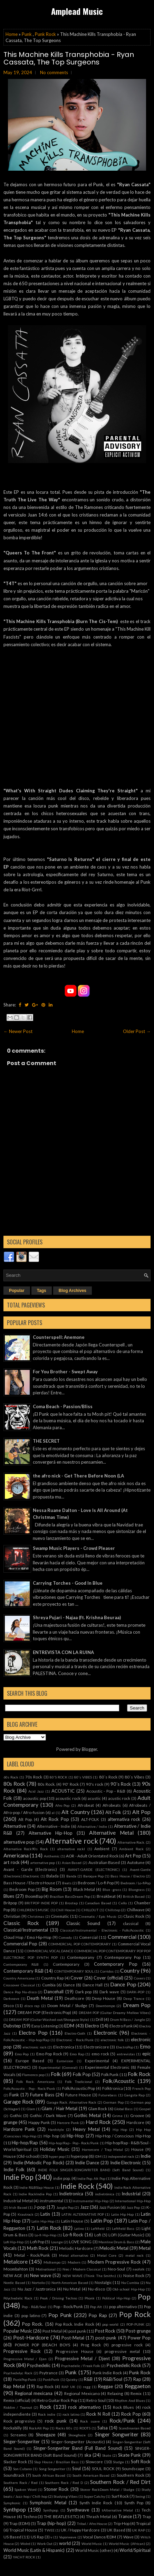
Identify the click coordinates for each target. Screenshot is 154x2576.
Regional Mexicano (82, 2393)
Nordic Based (14, 2283)
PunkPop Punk (25, 2379)
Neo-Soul (116, 2268)
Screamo (18, 2434)
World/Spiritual (135, 2550)
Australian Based (104, 1862)
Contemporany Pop (122, 1957)
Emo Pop (22, 2054)
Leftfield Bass (123, 2228)
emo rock (100, 2053)
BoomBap (34, 1896)
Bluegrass (136, 1889)
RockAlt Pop (39, 2428)
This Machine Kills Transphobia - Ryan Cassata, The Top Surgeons (68, 58)
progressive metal (122, 2351)
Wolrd (25, 2544)
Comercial (88, 1937)
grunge (10, 2122)
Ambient (101, 1848)
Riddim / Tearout (17, 2407)
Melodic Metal (113, 2248)
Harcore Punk (68, 2123)
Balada (52, 1875)
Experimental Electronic (107, 2067)
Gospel (145, 2109)
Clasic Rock (133, 1916)
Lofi (97, 2234)
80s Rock (14, 1784)
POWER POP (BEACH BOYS (42, 2344)
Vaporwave (67, 2537)
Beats (66, 1883)
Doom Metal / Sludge (67, 2005)
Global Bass (123, 2109)
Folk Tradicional (78, 2081)
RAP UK (68, 2387)
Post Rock (105, 2331)
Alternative (14, 1826)
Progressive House (75, 2351)
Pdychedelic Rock (17, 2298)
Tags (41, 1290)
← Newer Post (17, 1031)
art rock (11, 1862)
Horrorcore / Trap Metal (102, 2149)
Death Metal (40, 1998)
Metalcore (15, 2261)
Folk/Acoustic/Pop (78, 2088)
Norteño (38, 2283)
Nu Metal (71, 2288)
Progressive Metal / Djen (25, 2359)
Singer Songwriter (116, 2434)
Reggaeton (138, 2386)
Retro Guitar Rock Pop (57, 2400)
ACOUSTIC (63, 1791)
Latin (45, 2214)
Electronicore (96, 2046)
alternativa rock (124, 1819)
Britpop (10, 1902)
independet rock (121, 2156)
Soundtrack (14, 2475)
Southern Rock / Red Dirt (120, 2482)
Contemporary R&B (23, 1971)
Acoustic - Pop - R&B (106, 1790)
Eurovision (65, 2061)
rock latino (70, 2414)
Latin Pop (101, 2220)
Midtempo (52, 2262)
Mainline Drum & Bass (116, 2242)
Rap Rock (45, 2386)
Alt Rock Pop (55, 1819)
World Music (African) (127, 2544)
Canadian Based (98, 1903)
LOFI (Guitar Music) (126, 2234)
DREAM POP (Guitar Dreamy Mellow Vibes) (115, 2013)
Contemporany (80, 1957)
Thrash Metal (98, 2516)
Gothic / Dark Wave (48, 2115)
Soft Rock (141, 2461)
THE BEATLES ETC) (61, 2516)
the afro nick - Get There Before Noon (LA (78, 1476)
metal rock (134, 2255)
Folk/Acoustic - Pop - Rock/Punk (29, 2088)
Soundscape (133, 2468)
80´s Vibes (134, 1776)
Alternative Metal (111, 1833)
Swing (140, 2496)
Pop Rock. (32, 2324)
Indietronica (71, 2193)
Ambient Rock (131, 1849)
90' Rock (70, 1784)
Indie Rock (77, 2186)
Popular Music (17, 2331)
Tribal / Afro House (92, 2524)
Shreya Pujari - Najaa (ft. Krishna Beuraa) (77, 1617)
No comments (54, 72)
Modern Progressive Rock (114, 2262)
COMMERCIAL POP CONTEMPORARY (79, 1944)
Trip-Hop (121, 2523)
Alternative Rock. (131, 1842)
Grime (117, 2116)
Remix (136, 2393)
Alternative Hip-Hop (51, 1833)
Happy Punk (39, 2122)
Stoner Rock (56, 2489)
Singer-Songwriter (21, 2441)
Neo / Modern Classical (81, 2269)
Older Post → (137, 1031)
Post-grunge (138, 2331)
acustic (94, 1798)
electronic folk (112, 2040)
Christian (11, 1916)
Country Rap (52, 1977)
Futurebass (107, 2095)
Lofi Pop (37, 2241)
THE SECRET (46, 1441)
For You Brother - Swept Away (65, 1371)
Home (12, 34)
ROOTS (84, 2428)
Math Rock (38, 2248)
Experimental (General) (58, 2067)
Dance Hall (93, 1984)
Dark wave (109, 1991)
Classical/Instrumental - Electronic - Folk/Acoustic (102, 1930)
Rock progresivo (19, 2420)
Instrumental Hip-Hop (90, 2201)
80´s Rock (108, 1776)
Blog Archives (72, 1290)
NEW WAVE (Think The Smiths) (89, 2276)
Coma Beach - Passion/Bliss (63, 1406)
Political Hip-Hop (116, 2298)
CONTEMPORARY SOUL (74, 1971)
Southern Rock (130, 2475)
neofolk (139, 2269)
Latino (79, 2228)
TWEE (49, 2530)
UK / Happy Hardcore (80, 2529)
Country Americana (19, 1978)
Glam (31, 2109)
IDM (98, 2156)
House (137, 2149)
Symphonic (12, 2503)
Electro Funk (121, 2025)
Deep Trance (133, 1998)
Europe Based (30, 2060)
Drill (99, 2019)
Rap (137, 2379)
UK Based (116, 2529)
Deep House (103, 1998)
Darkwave (11, 1998)
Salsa (102, 2427)
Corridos (107, 1971)
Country (129, 1970)
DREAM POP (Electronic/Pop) (44, 2012)
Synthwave (78, 2510)
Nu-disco (96, 2288)
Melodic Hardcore (76, 2248)
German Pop (113, 2102)
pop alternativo (123, 2306)
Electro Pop (33, 2032)
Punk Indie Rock (107, 2372)
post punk (77, 2330)
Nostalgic (103, 2282)
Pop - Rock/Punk (68, 2306)
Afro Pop (62, 1805)
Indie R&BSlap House (36, 2187)
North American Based (69, 2283)
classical (130, 1923)
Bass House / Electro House (29, 1882)
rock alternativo (84, 2407)
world (65, 2543)
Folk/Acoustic (119, 2081)
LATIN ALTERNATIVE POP (82, 2214)
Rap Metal (14, 2386)
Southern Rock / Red (20, 2482)
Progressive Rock (22, 2351)
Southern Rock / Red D (64, 2482)
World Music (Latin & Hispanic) (34, 2550)
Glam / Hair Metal (59, 2108)
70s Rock (33, 1776)
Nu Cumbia (130, 2283)
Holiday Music (54, 2149)
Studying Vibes (66, 2496)
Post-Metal (72, 2338)
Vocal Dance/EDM (99, 2536)
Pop (144, 2296)
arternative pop (42, 1863)
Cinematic (60, 1916)
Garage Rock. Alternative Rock (72, 2102)
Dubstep (12, 2025)
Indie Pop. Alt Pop (91, 2178)
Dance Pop (123, 1984)
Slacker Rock (15, 2461)
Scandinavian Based (135, 2428)
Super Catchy (94, 2496)
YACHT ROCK (24, 2557)
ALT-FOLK (90, 1819)
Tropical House (23, 2529)
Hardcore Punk (19, 2129)
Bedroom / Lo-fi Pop (96, 1882)
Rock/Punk (122, 2420)
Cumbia (49, 1984)
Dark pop (83, 1991)
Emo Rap (77, 2054)
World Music (91, 2544)
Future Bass (42, 2094)
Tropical (143, 2523)
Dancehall (54, 1991)
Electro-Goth (75, 2033)
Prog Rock (91, 2344)
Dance (69, 1984)
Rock (45, 2407)
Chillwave (136, 1909)
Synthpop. (51, 2510)
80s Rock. (46, 1784)
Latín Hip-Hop (42, 2221)
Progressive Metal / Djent (82, 2358)
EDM (69, 2025)
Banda (71, 1876)
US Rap (37, 2536)
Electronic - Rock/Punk (75, 2040)
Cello (122, 1903)
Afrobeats (112, 1805)
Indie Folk (14, 2169)
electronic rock (34, 2047)
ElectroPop (124, 2047)
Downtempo (105, 2006)
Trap (147, 2516)
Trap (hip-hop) (51, 2523)
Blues (8, 1896)
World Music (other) (94, 2550)
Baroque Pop (93, 1876)
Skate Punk (129, 2455)
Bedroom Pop (21, 1889)
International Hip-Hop (133, 2201)
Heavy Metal (86, 2129)
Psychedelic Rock (124, 2365)
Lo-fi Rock (73, 2234)
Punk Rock (45, 34)
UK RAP (138, 2530)
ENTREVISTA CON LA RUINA (63, 1652)
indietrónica (104, 2194)
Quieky (71, 2379)
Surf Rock (120, 2496)
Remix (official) (16, 2400)
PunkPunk (51, 2379)
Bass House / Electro (127, 1876)
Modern (74, 2262)
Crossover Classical (19, 1985)
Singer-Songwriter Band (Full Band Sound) (77, 2448)
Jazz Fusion (109, 2207)
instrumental (51, 2200)
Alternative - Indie (53, 1826)
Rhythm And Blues (130, 2400)
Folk (56, 2074)
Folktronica (112, 2088)
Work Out (44, 2544)
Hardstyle (56, 2129)
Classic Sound (83, 1923)
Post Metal (52, 2330)
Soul (76, 2468)
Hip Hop (120, 2129)
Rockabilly (12, 2427)
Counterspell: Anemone (59, 1337)
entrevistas (126, 2054)
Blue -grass (112, 1889)
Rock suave (90, 2421)
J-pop (39, 2207)
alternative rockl (71, 1849)
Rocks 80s (64, 2428)
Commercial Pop (20, 1943)
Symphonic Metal (48, 2502)
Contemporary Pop (115, 1964)
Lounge (57, 2242)
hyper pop (57, 2156)
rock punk (56, 2421)
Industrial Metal (18, 2200)
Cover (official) (108, 1978)
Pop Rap (98, 2315)
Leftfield (98, 2228)
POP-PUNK (135, 2324)
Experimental (97, 2060)
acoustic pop (34, 1798)
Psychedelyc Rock (17, 2373)
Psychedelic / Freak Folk (80, 2366)
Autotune (136, 1862)
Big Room (51, 1889)
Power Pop (139, 2338)
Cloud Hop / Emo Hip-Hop (27, 1937)
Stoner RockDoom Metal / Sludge (107, 2489)
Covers (139, 1978)
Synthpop (14, 2509)
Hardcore (135, 2122)
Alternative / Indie (92, 1826)
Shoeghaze (77, 2435)
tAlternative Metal (117, 2510)
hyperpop (79, 2156)
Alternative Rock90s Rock (25, 1849)
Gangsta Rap (134, 2095)
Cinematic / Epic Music (98, 1916)
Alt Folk (113, 1812)
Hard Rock (98, 2122)
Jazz (84, 2207)
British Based (134, 1896)
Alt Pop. (25, 1819)
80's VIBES (83, 1777)
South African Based (48, 2475)
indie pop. (61, 2178)
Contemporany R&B (21, 1964)
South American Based (91, 2475)
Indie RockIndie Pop (35, 2194)
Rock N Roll (98, 2414)
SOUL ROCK (103, 2468)
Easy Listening (44, 2025)
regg (86, 2387)
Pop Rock (135, 2314)
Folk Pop (82, 2074)
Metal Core (106, 2255)
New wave (40, 2275)
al (53, 1813)
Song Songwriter (52, 2469)
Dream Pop (137, 2005)
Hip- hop (51, 2135)
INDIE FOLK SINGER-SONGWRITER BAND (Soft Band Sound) (91, 2170)
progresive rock (127, 2344)
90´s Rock (120, 1784)
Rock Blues (123, 2407)
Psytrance (48, 2372)
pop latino (30, 2315)
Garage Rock (18, 2101)
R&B (88, 2379)
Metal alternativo (73, 2255)
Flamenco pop (33, 2075)
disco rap (32, 2006)
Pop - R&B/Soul (34, 2307)
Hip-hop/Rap (25, 2142)
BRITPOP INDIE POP (41, 1903)
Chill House (65, 1910)
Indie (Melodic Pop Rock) (38, 2162)
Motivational (46, 2269)
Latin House (72, 2220)
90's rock (94, 1784)
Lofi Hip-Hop (13, 2242)
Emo (145, 2046)
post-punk (105, 2338)
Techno (30, 2516)
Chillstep (112, 1910)
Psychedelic (38, 2365)
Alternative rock (71, 1840)
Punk (27, 34)
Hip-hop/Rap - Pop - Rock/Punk (74, 2143)
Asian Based (72, 1863)
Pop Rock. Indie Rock (74, 2324)
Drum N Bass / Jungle (127, 2019)
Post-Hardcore (31, 2337)
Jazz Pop (133, 2207)
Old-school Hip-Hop (128, 2289)
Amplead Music (77, 11)
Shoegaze (45, 2434)
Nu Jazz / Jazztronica (37, 2288)
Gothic (16, 2115)
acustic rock (119, 1798)
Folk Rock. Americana (35, 2081)
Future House (78, 2094)
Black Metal (84, 1889)
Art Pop (133, 1855)
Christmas (36, 1916)
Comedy (65, 1937)
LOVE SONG (80, 2241)
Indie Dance (87, 2162)
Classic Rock (21, 1923)
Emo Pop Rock (49, 2053)
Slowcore (94, 2461)
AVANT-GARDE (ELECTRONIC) (94, 1869)
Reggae (105, 2386)
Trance (125, 2516)
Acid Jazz (36, 1791)
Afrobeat (86, 1805)
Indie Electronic (125, 2162)
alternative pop (19, 1842)
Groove (137, 2115)
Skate (106, 2455)
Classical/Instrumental (25, 1930)
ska (87, 2455)
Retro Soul (95, 2400)
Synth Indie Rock (95, 2502)
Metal (145, 2248)
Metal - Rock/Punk (32, 2255)
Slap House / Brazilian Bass (56, 2462)
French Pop (141, 2088)
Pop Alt (96, 2307)
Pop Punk (60, 2315)
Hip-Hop (75, 2135)
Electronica (63, 2046)
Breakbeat (106, 1896)
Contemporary (66, 1964)
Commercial (122, 1937)
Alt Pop (141, 1812)
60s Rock (10, 1777)
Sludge (118, 2462)
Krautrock (25, 2214)
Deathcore (74, 1998)
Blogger (89, 1749)
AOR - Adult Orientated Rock (92, 1855)
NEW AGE (12, 2275)
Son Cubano (22, 2469)
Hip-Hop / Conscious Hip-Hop (123, 2135)
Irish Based (18, 2207)
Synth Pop (133, 2502)
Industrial (131, 2193)
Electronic (105, 2032)
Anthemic (52, 1856)
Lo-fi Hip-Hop (45, 2235)
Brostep (71, 1903)
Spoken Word (25, 2489)
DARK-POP (135, 1992)
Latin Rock (49, 2228)
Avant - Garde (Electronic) (30, 1869)
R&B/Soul (112, 2379)
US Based (12, 2536)
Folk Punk (109, 2074)
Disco (8, 2005)
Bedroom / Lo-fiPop (136, 1883)
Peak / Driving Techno (58, 2298)
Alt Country (75, 1812)
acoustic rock (68, 1798)
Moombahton (15, 2268)
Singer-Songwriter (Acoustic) (78, 2441)
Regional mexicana (34, 2393)
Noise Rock (133, 2275)
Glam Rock (97, 2108)
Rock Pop (131, 2414)
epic (146, 2053)
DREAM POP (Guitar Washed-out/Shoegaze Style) (49, 2019)
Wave (128, 2536)
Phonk (90, 2298)
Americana (16, 1855)
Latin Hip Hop (122, 2214)
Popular (17, 1290)
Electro (92, 2025)
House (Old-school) (21, 2156)
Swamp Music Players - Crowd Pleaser (74, 1548)
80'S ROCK (58, 1777)
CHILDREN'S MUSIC (33, 1910)
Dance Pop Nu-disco (20, 1992)
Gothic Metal (87, 2115)
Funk (14, 2094)
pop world (110, 2324)
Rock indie (46, 2414)
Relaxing (115, 2393)
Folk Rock (139, 2074)
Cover (76, 1978)
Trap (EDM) (19, 2523)
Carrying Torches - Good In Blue (68, 1583)
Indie (146, 2156)
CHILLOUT (90, 1910)
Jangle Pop (65, 2207)
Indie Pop (18, 2177)
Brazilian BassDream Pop (70, 1896)
